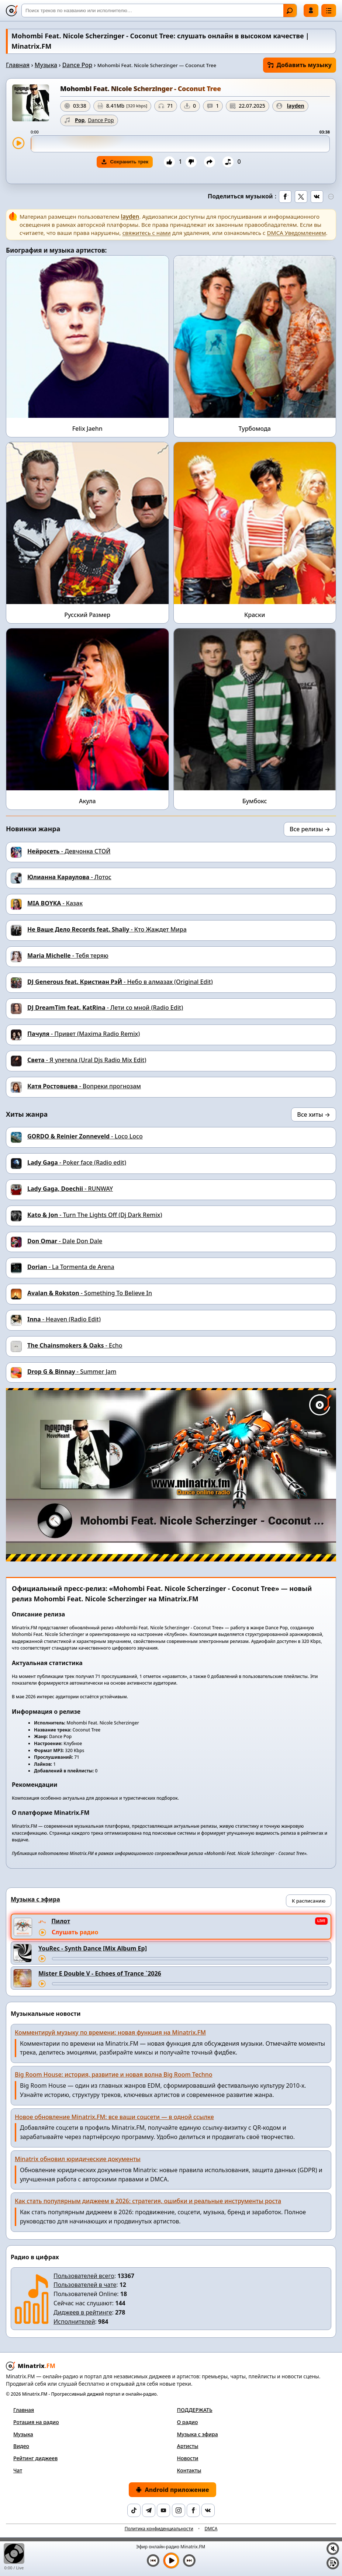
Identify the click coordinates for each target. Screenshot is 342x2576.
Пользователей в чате (84, 2285)
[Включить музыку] (171, 2560)
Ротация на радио (36, 2422)
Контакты (189, 2470)
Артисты (187, 2446)
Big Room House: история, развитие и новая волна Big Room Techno (114, 2074)
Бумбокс (254, 801)
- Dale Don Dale (64, 1241)
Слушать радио (75, 1932)
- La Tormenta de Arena (70, 1267)
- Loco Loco (85, 1136)
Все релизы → (310, 829)
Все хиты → (313, 1114)
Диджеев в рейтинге (82, 2312)
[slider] (180, 143)
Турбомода (255, 428)
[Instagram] (178, 2510)
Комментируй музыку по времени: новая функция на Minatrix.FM (110, 2032)
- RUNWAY (70, 1189)
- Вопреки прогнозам (84, 1086)
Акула (87, 801)
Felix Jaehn (87, 428)
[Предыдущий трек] (153, 2560)
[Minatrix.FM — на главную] (12, 11)
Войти (311, 10)
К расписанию (308, 1900)
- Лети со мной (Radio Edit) (105, 1007)
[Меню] (328, 10)
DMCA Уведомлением (296, 232)
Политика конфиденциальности (159, 2528)
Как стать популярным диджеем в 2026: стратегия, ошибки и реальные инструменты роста (148, 2201)
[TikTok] (134, 2510)
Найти (290, 11)
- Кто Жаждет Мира (107, 929)
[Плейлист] (333, 2563)
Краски (254, 615)
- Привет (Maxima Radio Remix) (83, 1034)
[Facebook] (193, 2510)
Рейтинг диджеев (35, 2458)
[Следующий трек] (189, 2560)
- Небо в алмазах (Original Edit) (120, 982)
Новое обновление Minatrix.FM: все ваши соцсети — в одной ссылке (114, 2117)
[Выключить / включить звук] (333, 2548)
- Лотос (69, 877)
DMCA (210, 2528)
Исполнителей (74, 2321)
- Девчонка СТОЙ (69, 851)
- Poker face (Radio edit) (76, 1162)
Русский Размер (87, 615)
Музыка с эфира (197, 2434)
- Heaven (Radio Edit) (64, 1319)
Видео (21, 2446)
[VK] (208, 2510)
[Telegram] (148, 2510)
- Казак (55, 903)
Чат (17, 2470)
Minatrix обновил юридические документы (78, 2159)
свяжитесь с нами (146, 232)
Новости (187, 2458)
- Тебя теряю (67, 955)
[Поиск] (159, 10)
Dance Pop (77, 65)
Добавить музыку (299, 65)
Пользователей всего (83, 2276)
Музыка (46, 65)
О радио (187, 2422)
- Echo (74, 1345)
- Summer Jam (71, 1371)
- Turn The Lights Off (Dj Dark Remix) (94, 1215)
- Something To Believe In (89, 1293)
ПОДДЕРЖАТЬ (195, 2409)
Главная (18, 65)
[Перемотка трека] (190, 1958)
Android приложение (172, 2490)
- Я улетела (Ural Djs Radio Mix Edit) (86, 1060)
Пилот (60, 1921)
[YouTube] (163, 2510)
